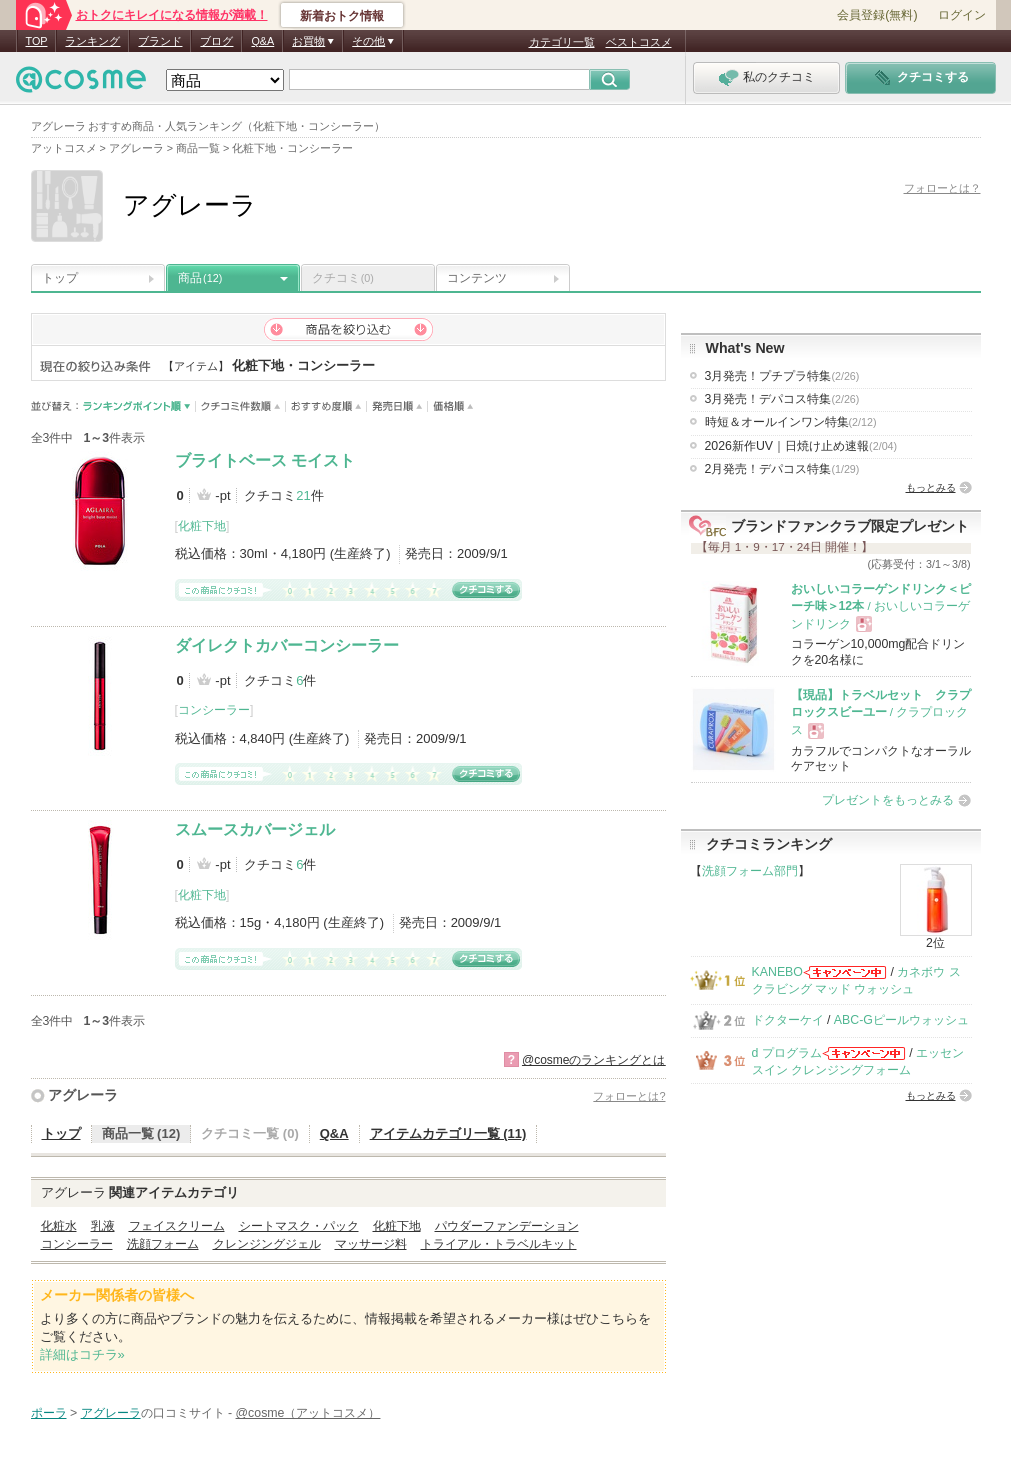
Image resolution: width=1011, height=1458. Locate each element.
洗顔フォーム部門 (750, 871)
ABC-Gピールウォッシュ (901, 1020)
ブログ (216, 41)
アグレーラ (83, 1095)
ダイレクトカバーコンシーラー (287, 645)
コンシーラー (214, 710)
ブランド (160, 41)
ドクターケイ (788, 1020)
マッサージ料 (371, 1244)
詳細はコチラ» (82, 1354)
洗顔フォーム (163, 1244)
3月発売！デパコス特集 (782, 399)
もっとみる (931, 487)
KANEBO (777, 972)
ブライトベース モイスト (265, 460)
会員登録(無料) (877, 15)
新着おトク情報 (342, 16)
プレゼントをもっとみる (888, 800)
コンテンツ (477, 278)
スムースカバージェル (255, 829)
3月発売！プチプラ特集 (782, 376)
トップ (60, 278)
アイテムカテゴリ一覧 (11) (448, 1133)
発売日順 (397, 406)
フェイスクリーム (177, 1226)
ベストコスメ (639, 42)
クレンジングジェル (267, 1244)
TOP (37, 41)
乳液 (103, 1226)
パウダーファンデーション (507, 1226)
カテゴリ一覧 (562, 42)
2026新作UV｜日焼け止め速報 (801, 446)
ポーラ (49, 1413)
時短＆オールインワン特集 (791, 422)
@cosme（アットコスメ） (308, 1413)
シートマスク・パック (299, 1226)
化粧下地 (202, 526)
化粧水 (59, 1226)
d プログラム (787, 1053)
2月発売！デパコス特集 (782, 469)
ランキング (92, 41)
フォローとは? (629, 1096)
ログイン (962, 15)
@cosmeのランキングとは (594, 1060)
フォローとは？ (942, 188)
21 (303, 495)
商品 (200, 278)
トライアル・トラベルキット (499, 1244)
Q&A (262, 41)
